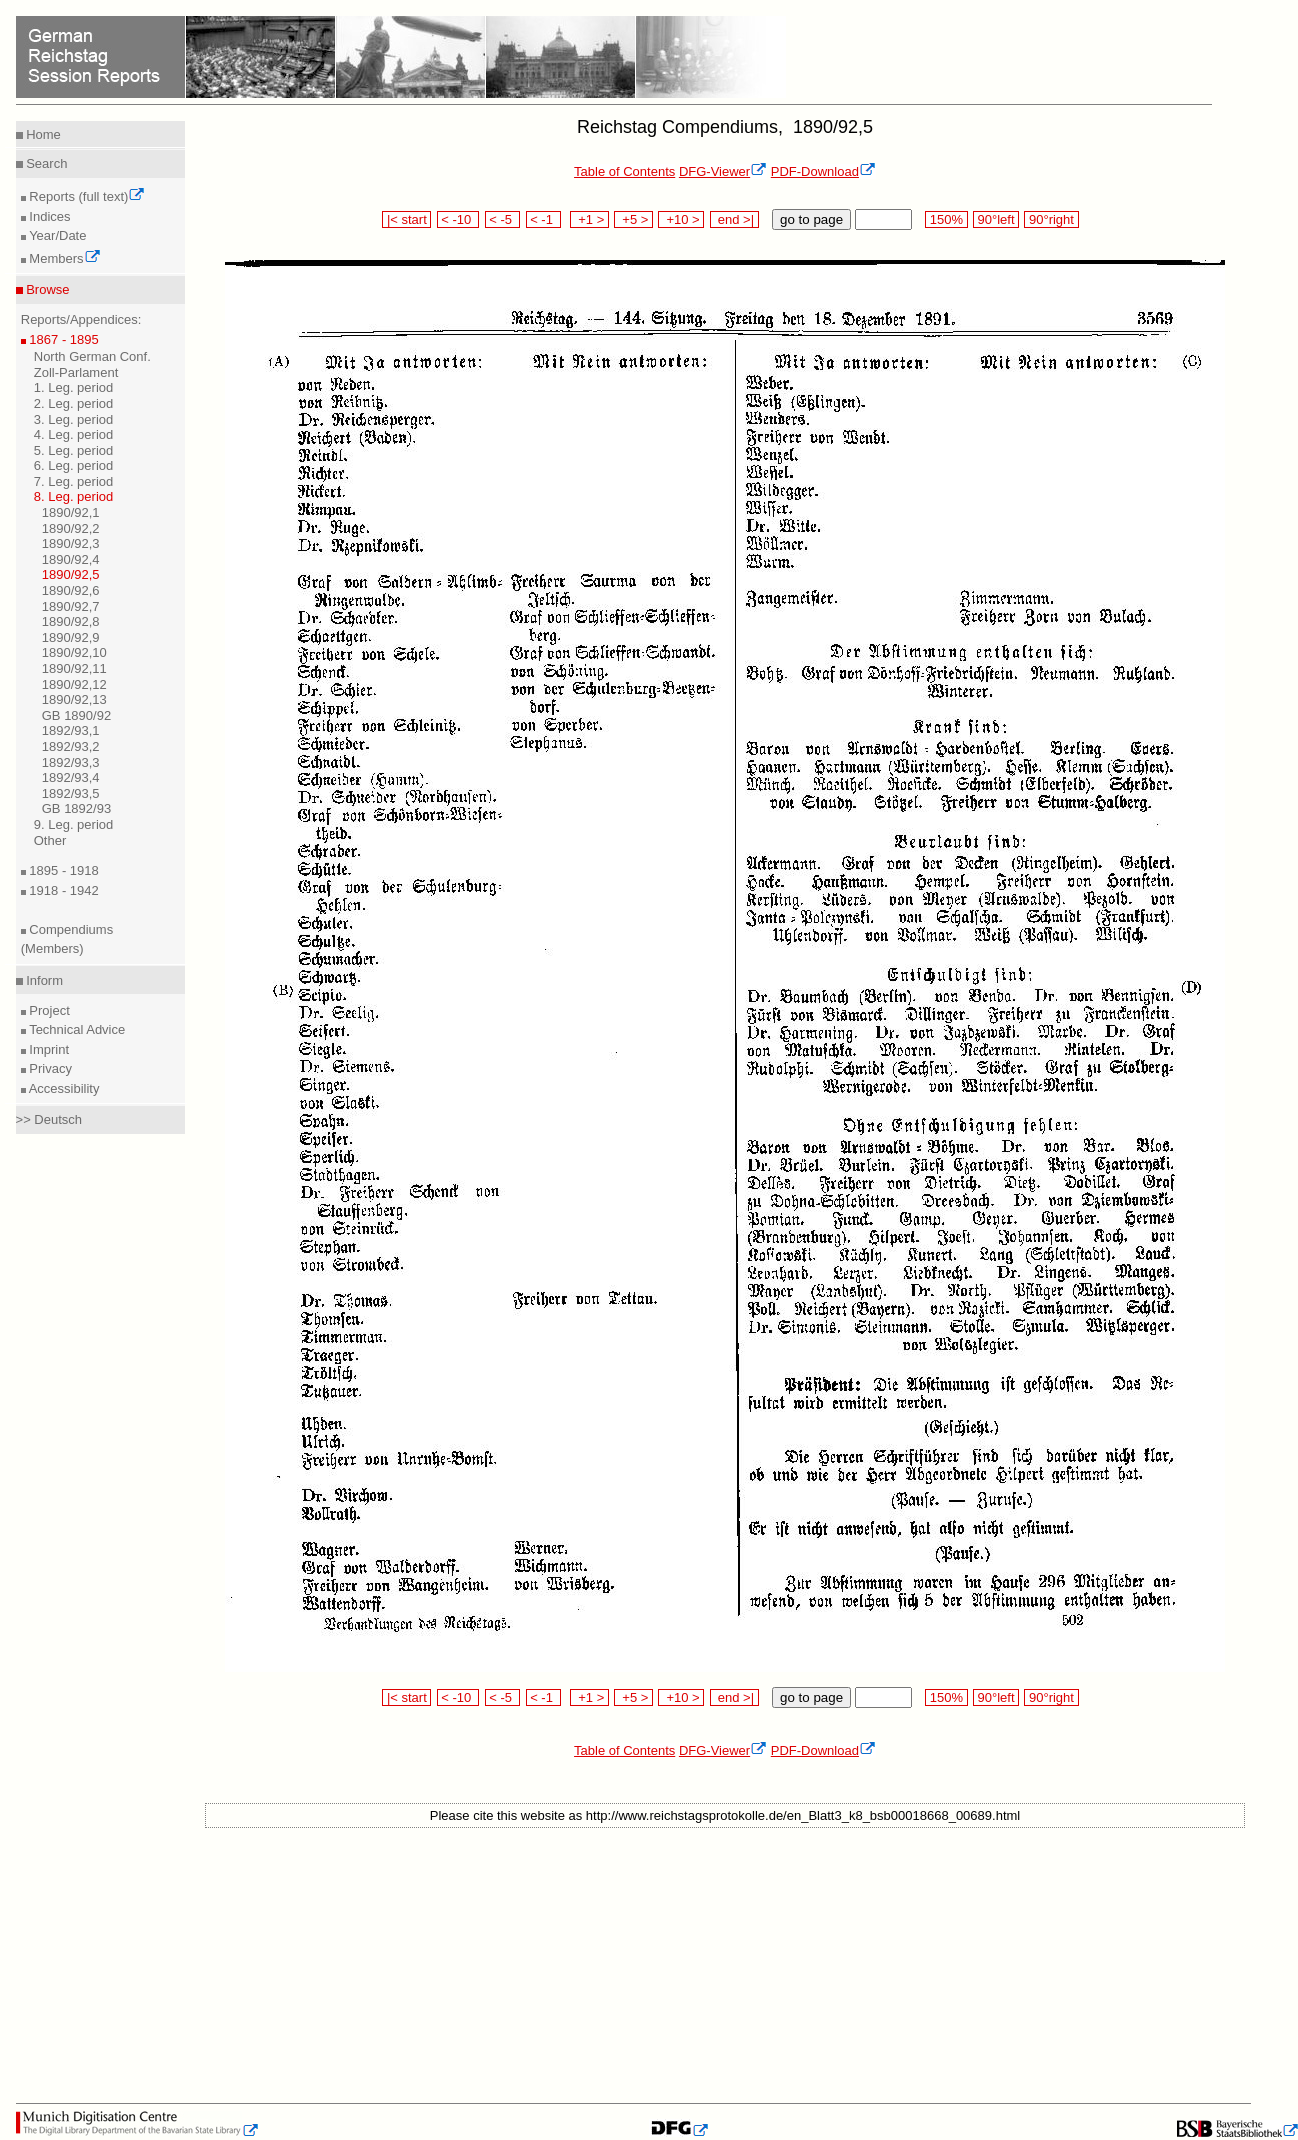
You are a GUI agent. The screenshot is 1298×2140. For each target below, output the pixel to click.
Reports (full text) (86, 196)
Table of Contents (624, 171)
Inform (43, 980)
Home (42, 134)
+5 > (633, 219)
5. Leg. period (74, 450)
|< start (406, 219)
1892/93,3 (71, 762)
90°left (996, 219)
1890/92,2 (71, 528)
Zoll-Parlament (76, 372)
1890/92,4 (71, 559)
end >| (734, 219)
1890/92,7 (71, 606)
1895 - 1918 (62, 870)
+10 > (681, 219)
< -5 (503, 219)
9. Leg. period (74, 824)
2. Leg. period (74, 403)
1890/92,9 (71, 637)
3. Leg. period (74, 419)
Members (63, 258)
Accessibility (63, 1088)
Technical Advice (76, 1029)
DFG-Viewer (723, 171)
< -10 (458, 219)
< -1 (544, 219)
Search (45, 163)
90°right (1051, 219)
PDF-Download (823, 171)
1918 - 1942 (62, 890)
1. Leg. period (74, 387)
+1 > (589, 219)
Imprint (47, 1049)
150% (946, 219)
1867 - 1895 (62, 339)
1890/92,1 (71, 512)
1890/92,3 (71, 543)
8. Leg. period (74, 496)
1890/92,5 (71, 574)
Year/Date (56, 235)
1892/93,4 (71, 777)
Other (50, 840)
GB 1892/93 (76, 808)
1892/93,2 (71, 746)
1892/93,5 (71, 793)
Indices (48, 216)
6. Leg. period (74, 465)
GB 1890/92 (76, 715)
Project (48, 1010)
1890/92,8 (71, 621)
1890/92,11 (74, 668)
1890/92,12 (74, 684)
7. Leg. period (74, 481)
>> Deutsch (49, 1119)
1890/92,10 (74, 652)
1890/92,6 (71, 590)
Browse (46, 289)
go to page (811, 219)
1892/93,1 (71, 730)
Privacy (49, 1068)
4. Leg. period (74, 434)
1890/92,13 (74, 699)
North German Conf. (92, 356)
